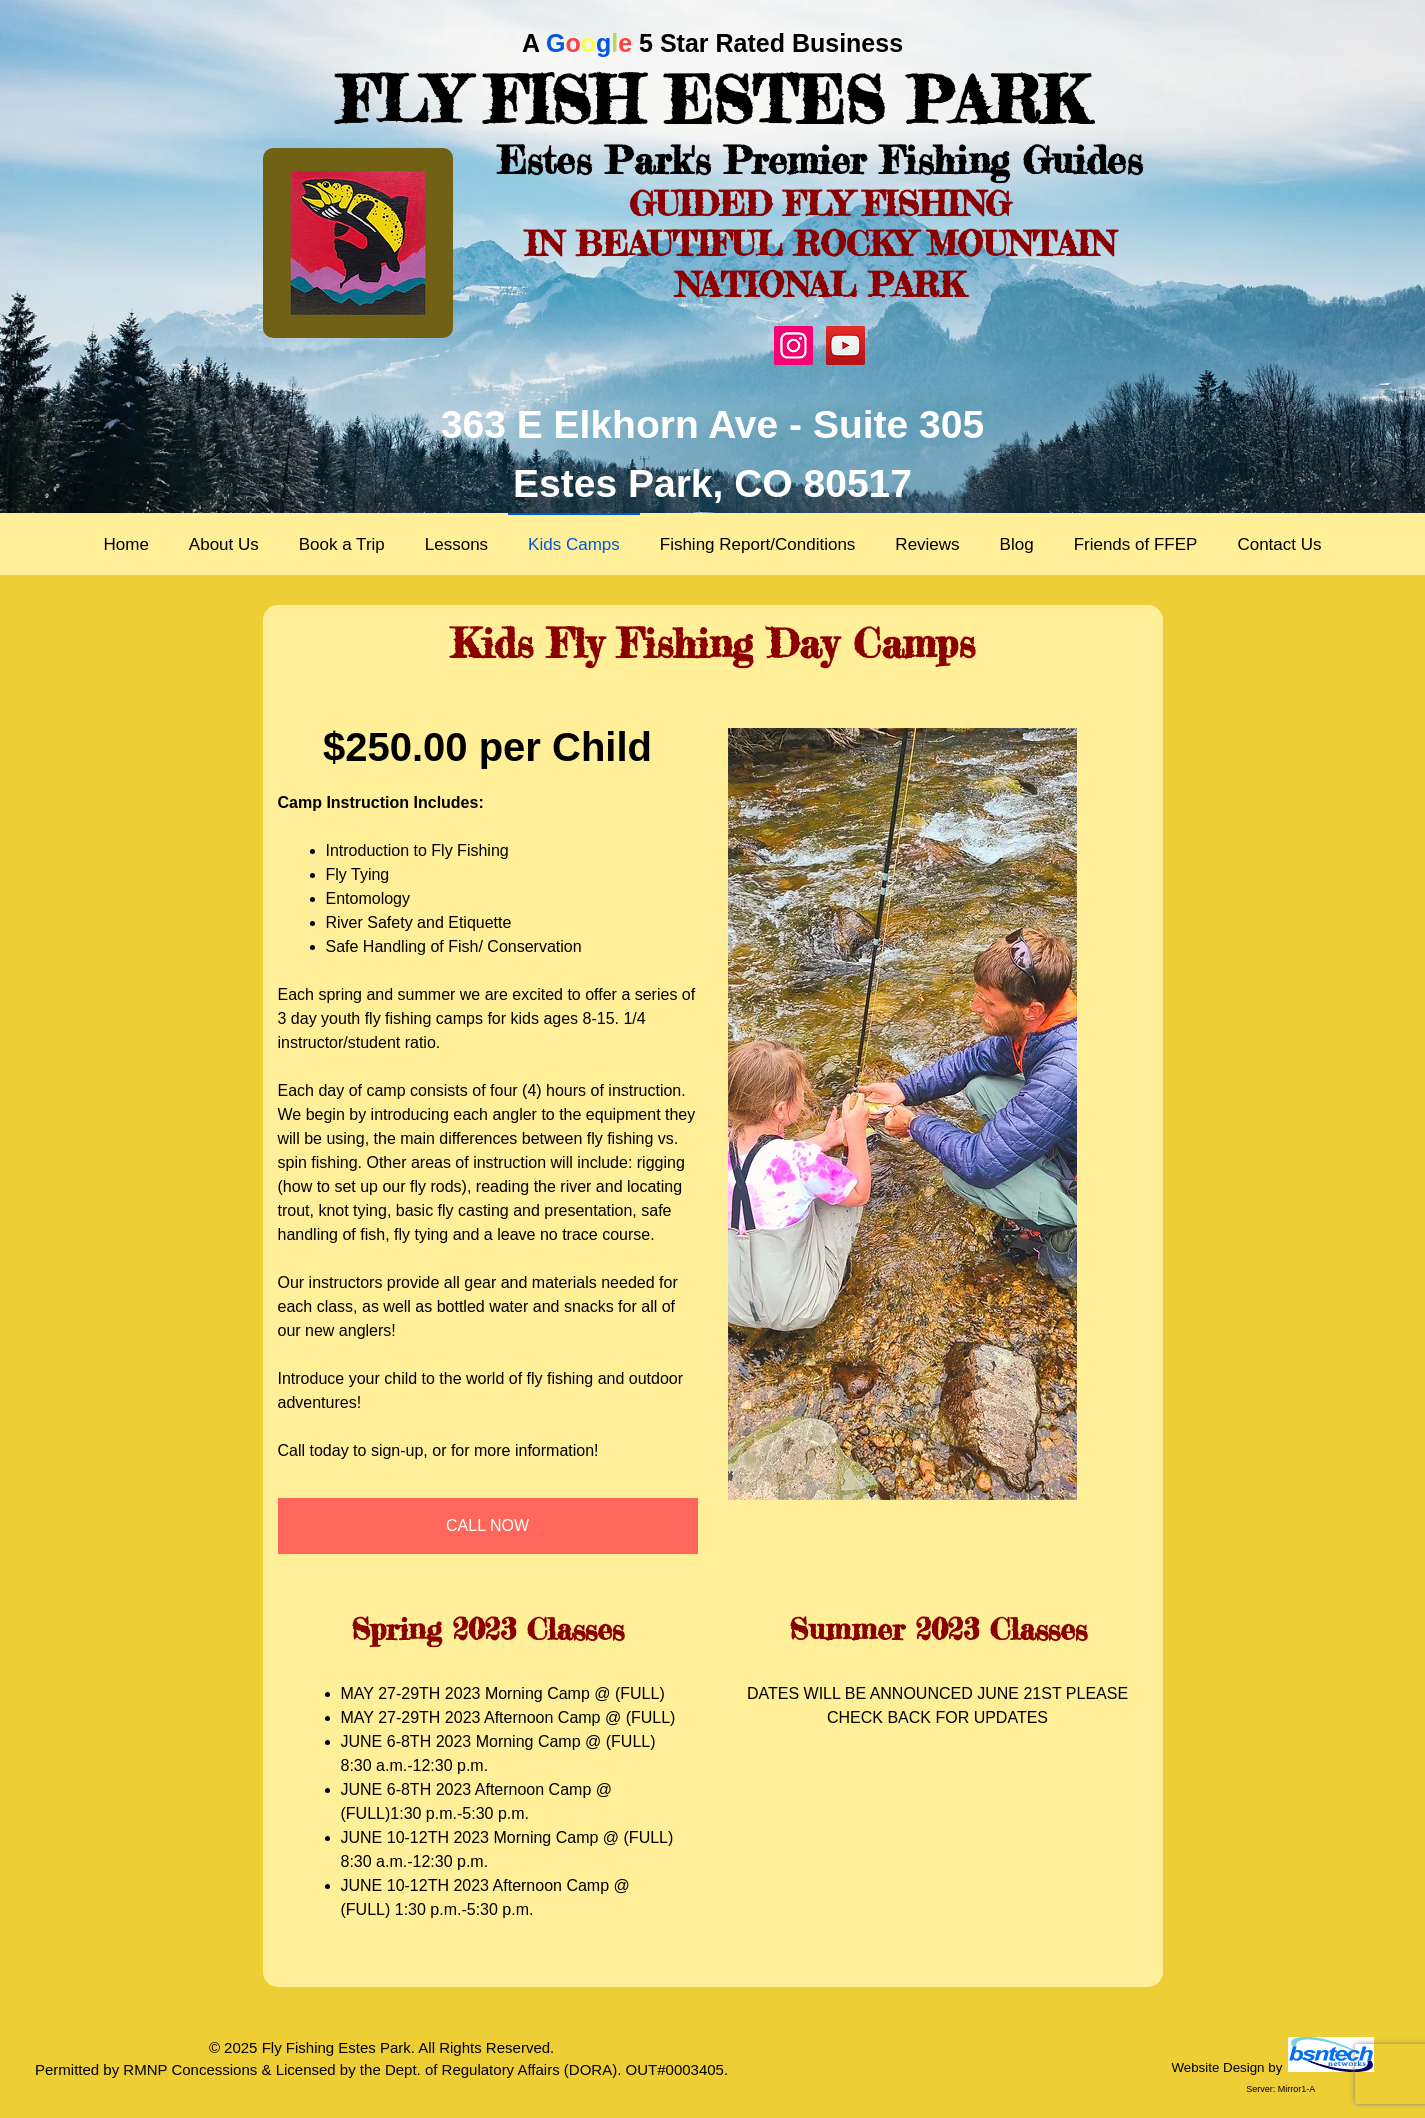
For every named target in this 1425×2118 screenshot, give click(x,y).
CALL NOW (487, 1525)
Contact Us (1279, 544)
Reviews (927, 544)
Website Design (1217, 2067)
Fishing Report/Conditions (758, 544)
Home (125, 544)
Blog (1017, 544)
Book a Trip (342, 544)
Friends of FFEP (1136, 544)
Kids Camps (574, 544)
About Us (224, 544)
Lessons (456, 544)
